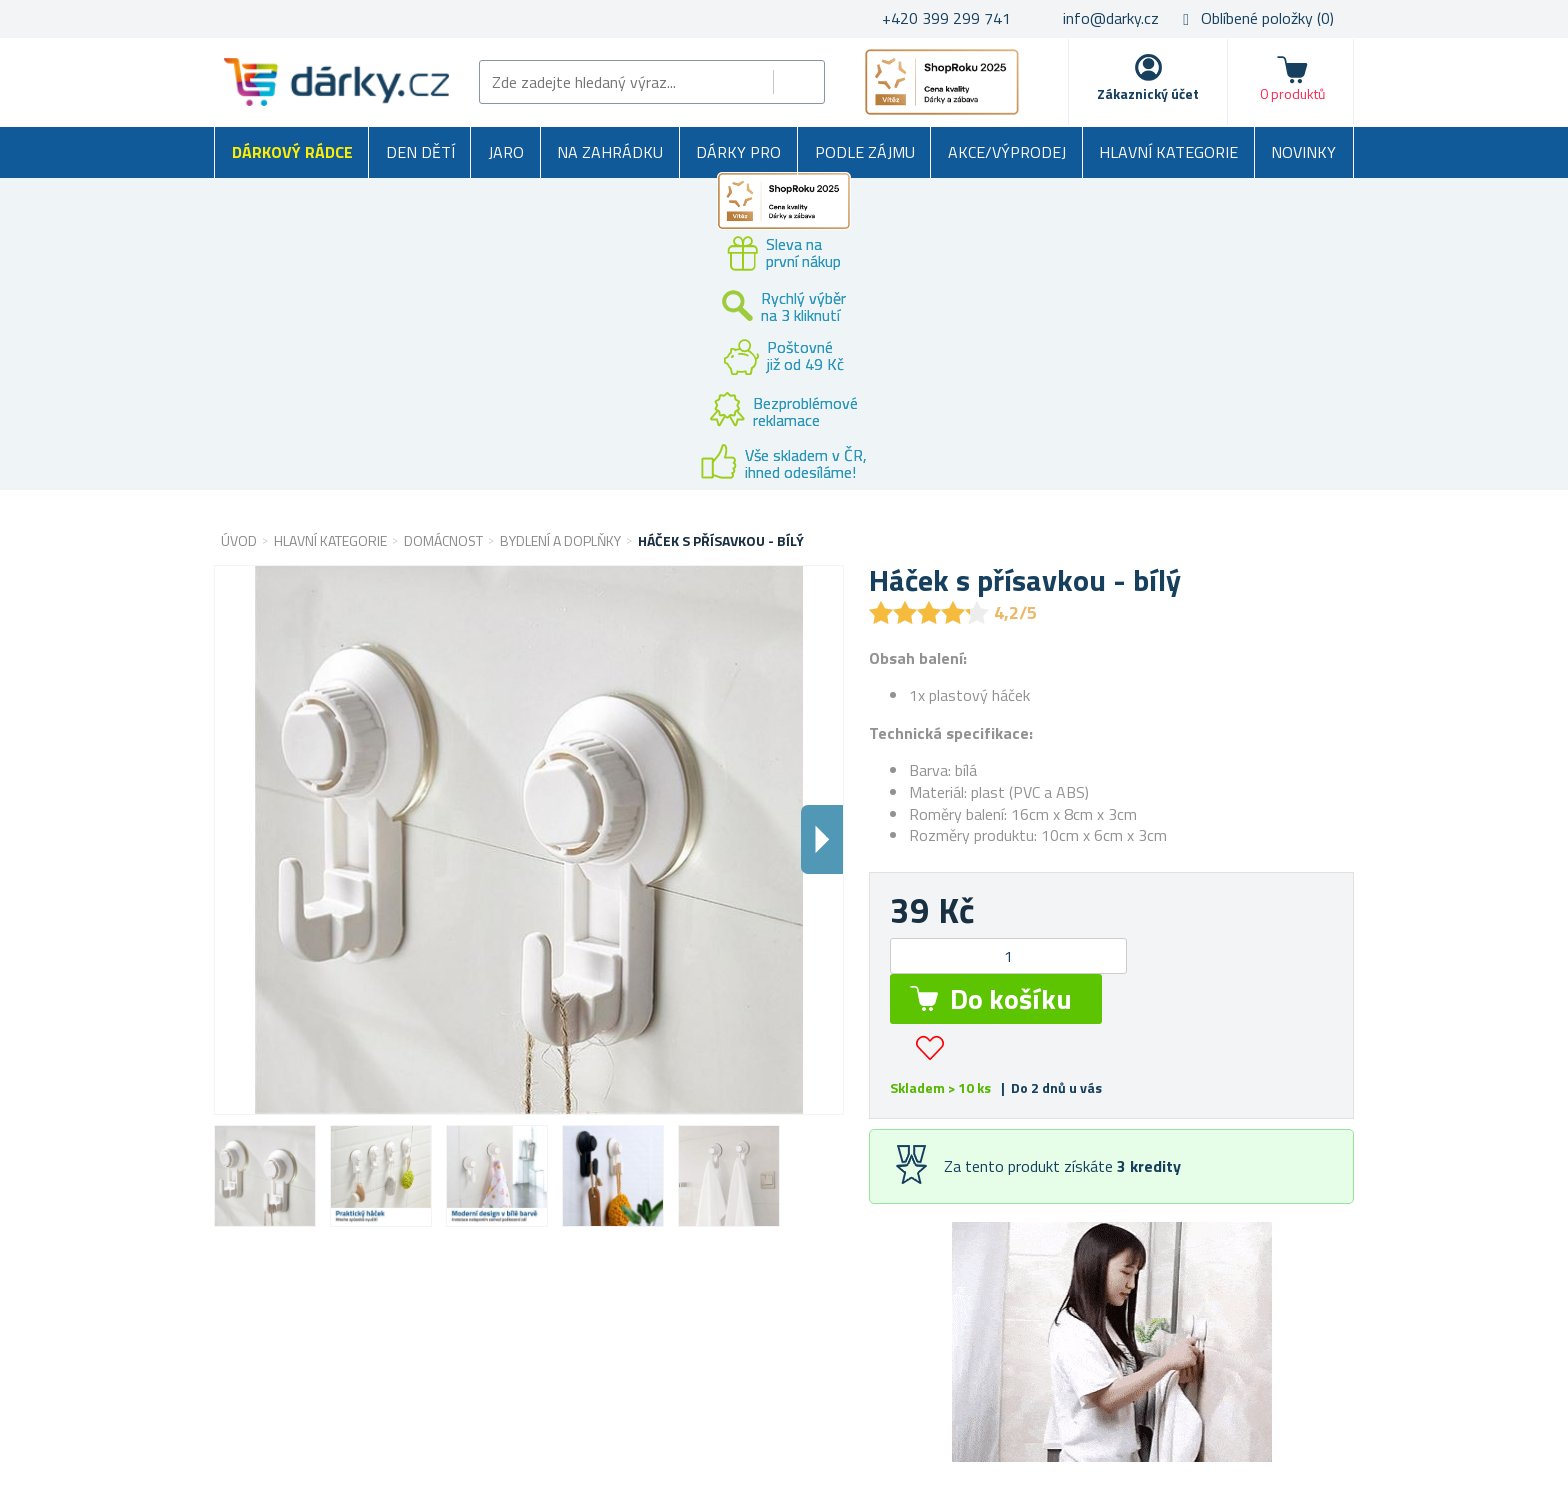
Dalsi (822, 839)
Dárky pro (738, 152)
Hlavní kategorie (1168, 152)
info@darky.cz (1111, 18)
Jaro (506, 152)
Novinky (1303, 152)
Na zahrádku (610, 152)
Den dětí (420, 152)
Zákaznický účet (1148, 93)
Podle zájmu (865, 152)
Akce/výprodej (1007, 152)
